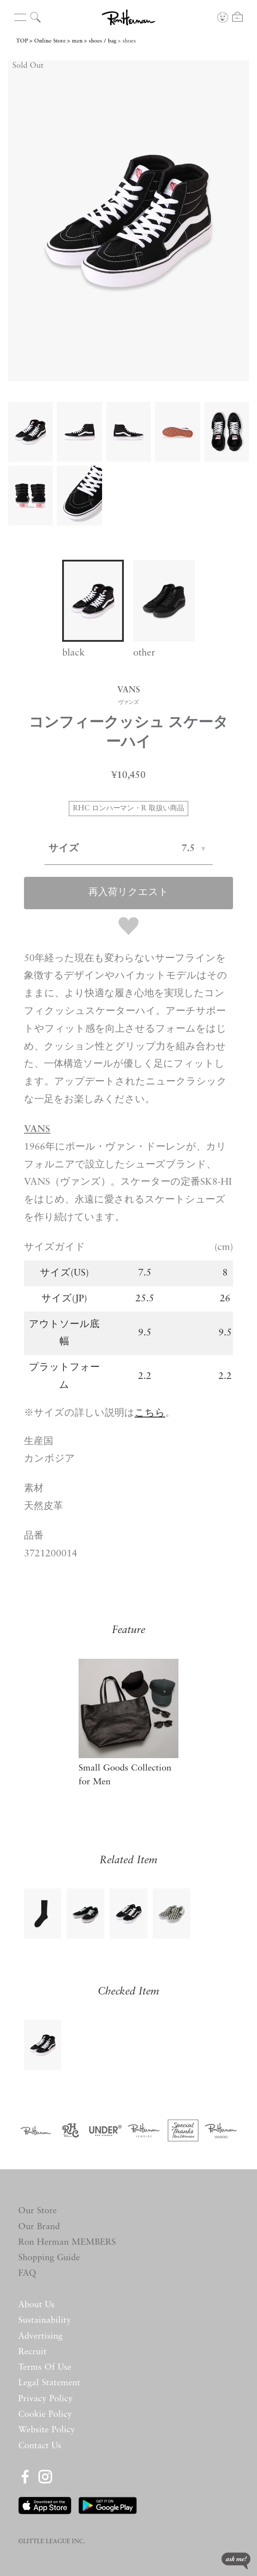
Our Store (37, 2211)
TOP (22, 41)
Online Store (50, 41)
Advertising (40, 2336)
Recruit (32, 2352)
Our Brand (39, 2227)
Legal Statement (49, 2383)
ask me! (235, 2560)
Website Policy (46, 2430)
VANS (37, 1129)
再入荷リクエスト (128, 892)
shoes (129, 41)
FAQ (27, 2273)
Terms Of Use (44, 2367)
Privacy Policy (45, 2399)
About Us (36, 2305)
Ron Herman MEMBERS (67, 2242)
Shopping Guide (49, 2258)
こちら (149, 1413)
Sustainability (44, 2320)
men (77, 41)
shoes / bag (102, 41)
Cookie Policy (45, 2414)
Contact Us (39, 2446)
